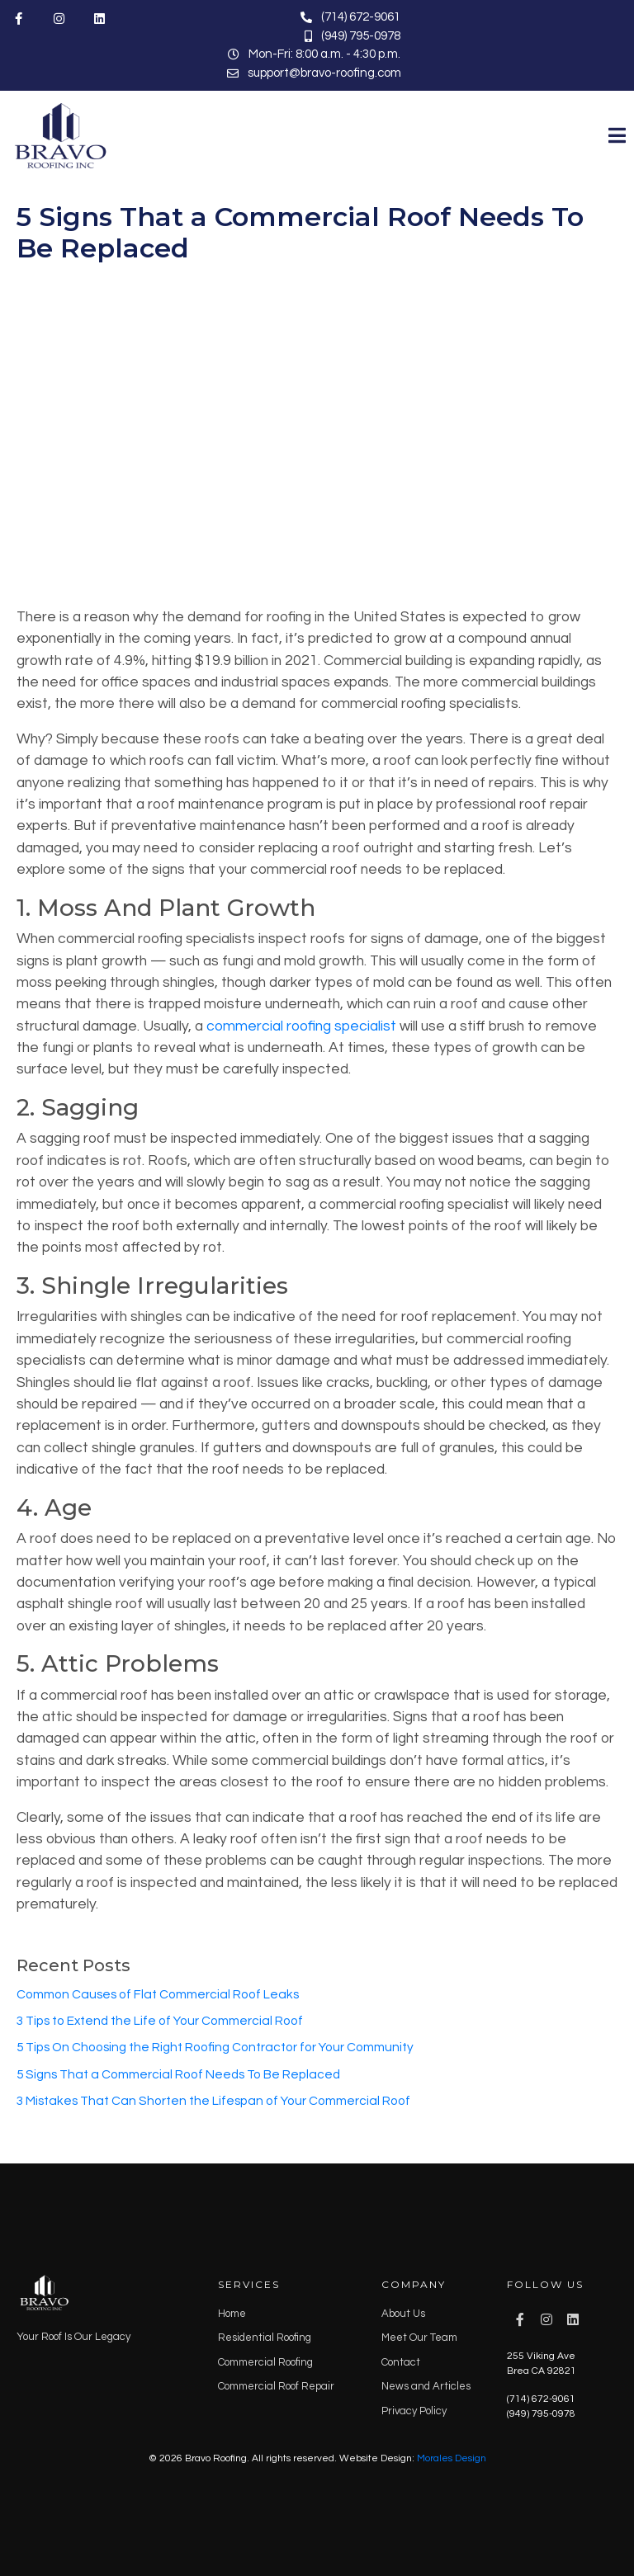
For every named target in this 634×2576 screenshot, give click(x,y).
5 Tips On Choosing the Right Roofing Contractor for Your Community (215, 2047)
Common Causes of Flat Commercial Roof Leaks (158, 1994)
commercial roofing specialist (301, 1026)
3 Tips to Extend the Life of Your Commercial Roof (160, 2020)
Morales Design (451, 2458)
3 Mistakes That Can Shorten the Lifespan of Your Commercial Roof (213, 2100)
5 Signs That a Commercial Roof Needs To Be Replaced (300, 232)
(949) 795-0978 (541, 2414)
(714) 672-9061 (541, 2399)
